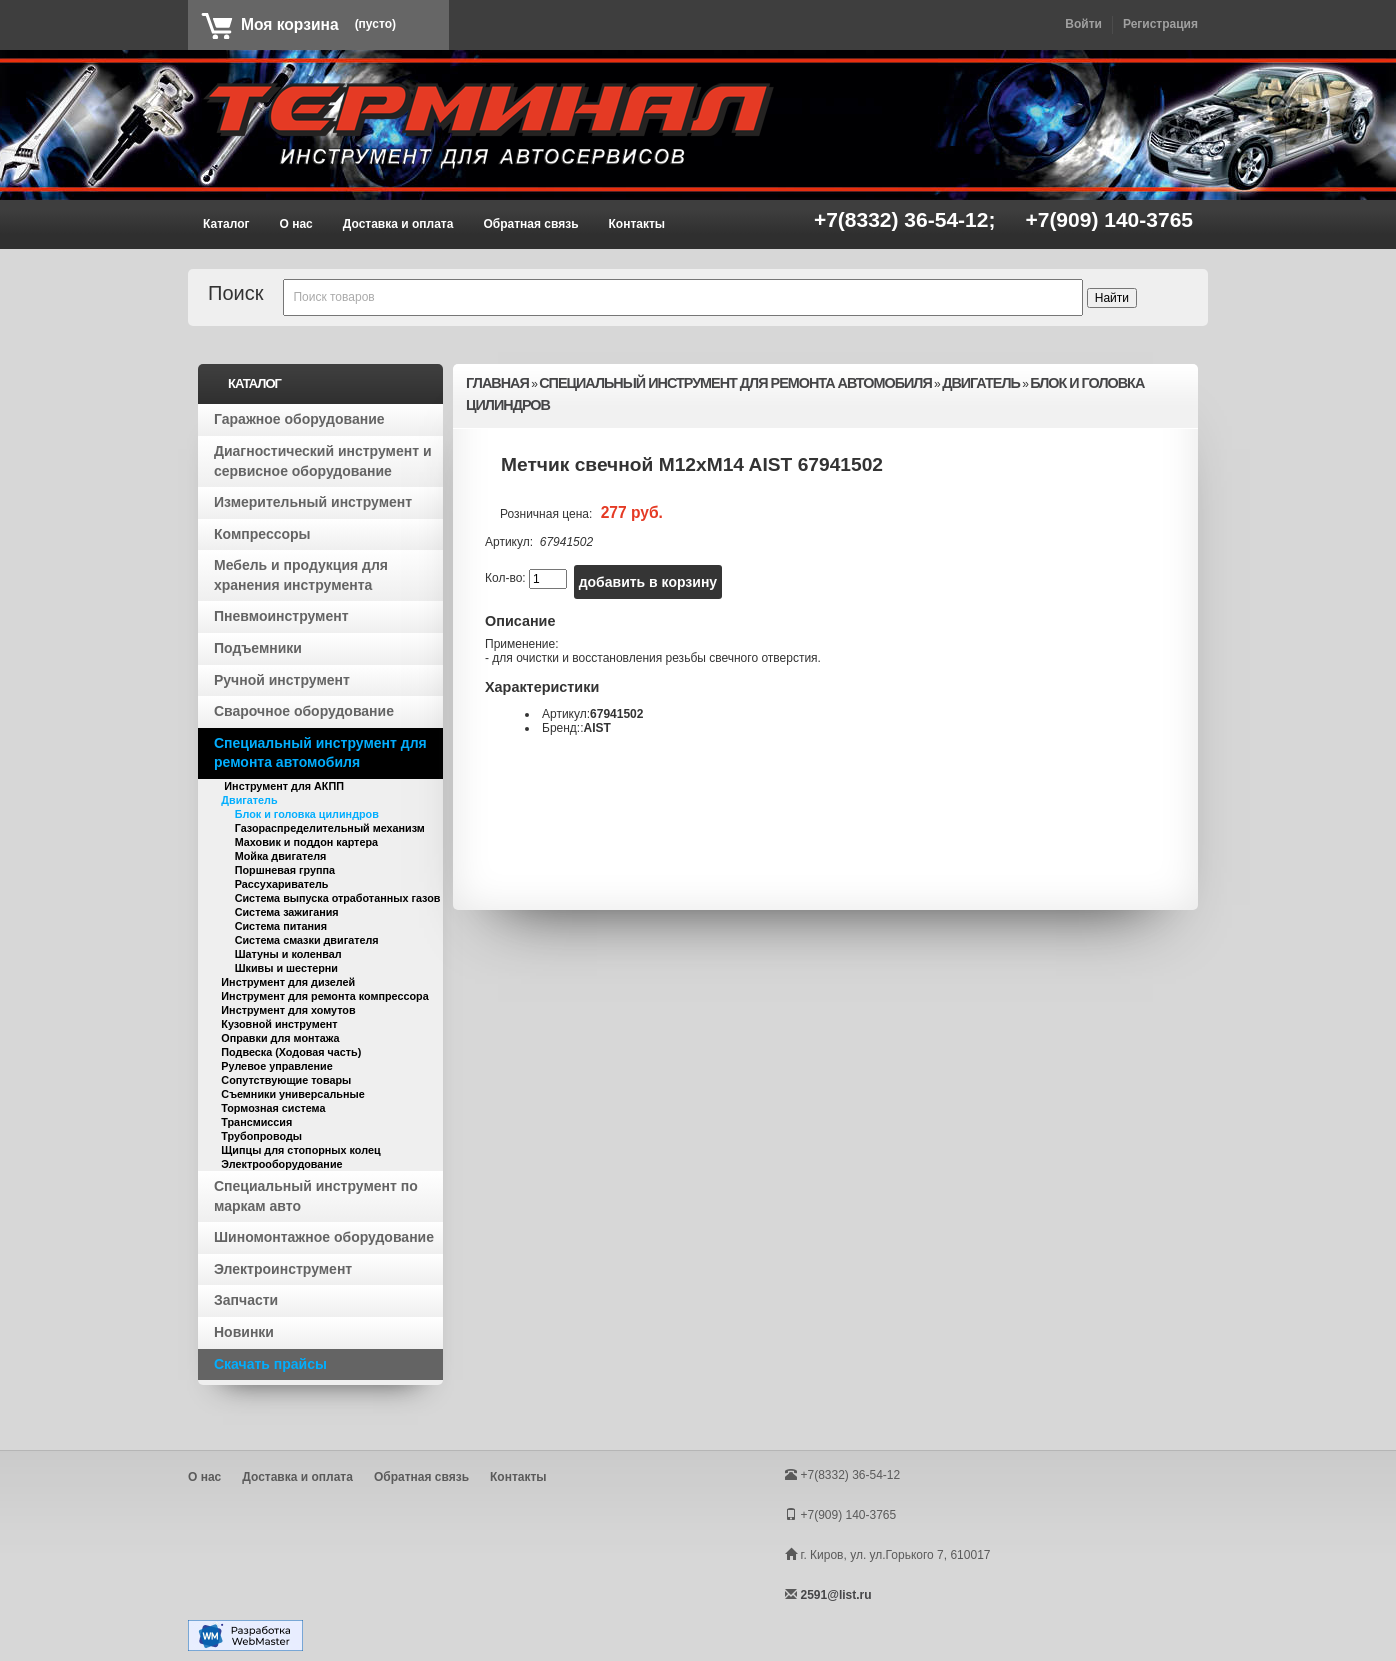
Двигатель (249, 800)
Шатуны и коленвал (288, 954)
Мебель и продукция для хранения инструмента (301, 575)
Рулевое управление (276, 1066)
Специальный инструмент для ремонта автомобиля (320, 753)
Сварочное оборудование (304, 711)
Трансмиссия (256, 1122)
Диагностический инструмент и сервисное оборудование (323, 461)
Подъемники (258, 648)
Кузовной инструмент (279, 1024)
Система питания (281, 926)
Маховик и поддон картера (306, 842)
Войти (1083, 24)
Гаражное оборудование (299, 419)
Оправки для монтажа (280, 1038)
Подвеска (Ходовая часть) (291, 1052)
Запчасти (246, 1300)
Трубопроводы (261, 1136)
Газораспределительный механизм (330, 828)
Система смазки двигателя (307, 940)
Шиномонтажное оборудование (324, 1237)
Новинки (244, 1332)
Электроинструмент (283, 1269)
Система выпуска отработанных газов (338, 898)
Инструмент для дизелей (288, 982)
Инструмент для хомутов (288, 1010)
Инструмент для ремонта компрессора (324, 996)
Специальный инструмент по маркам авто (316, 1196)
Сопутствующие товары (286, 1080)
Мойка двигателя (281, 856)
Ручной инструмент (282, 680)
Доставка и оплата (398, 224)
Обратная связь (530, 224)
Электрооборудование (281, 1164)
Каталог (226, 224)
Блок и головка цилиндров (307, 814)
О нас (296, 224)
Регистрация (1160, 24)
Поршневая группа (285, 870)
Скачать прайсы (270, 1364)
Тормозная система (273, 1108)
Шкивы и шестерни (286, 968)
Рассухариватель (282, 884)
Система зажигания (287, 912)
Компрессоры (262, 534)
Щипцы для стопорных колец (300, 1150)
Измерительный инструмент (313, 502)
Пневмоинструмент (281, 616)
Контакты (637, 224)
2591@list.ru (835, 1595)
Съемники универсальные (292, 1094)
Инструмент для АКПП (282, 786)
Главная (497, 383)
